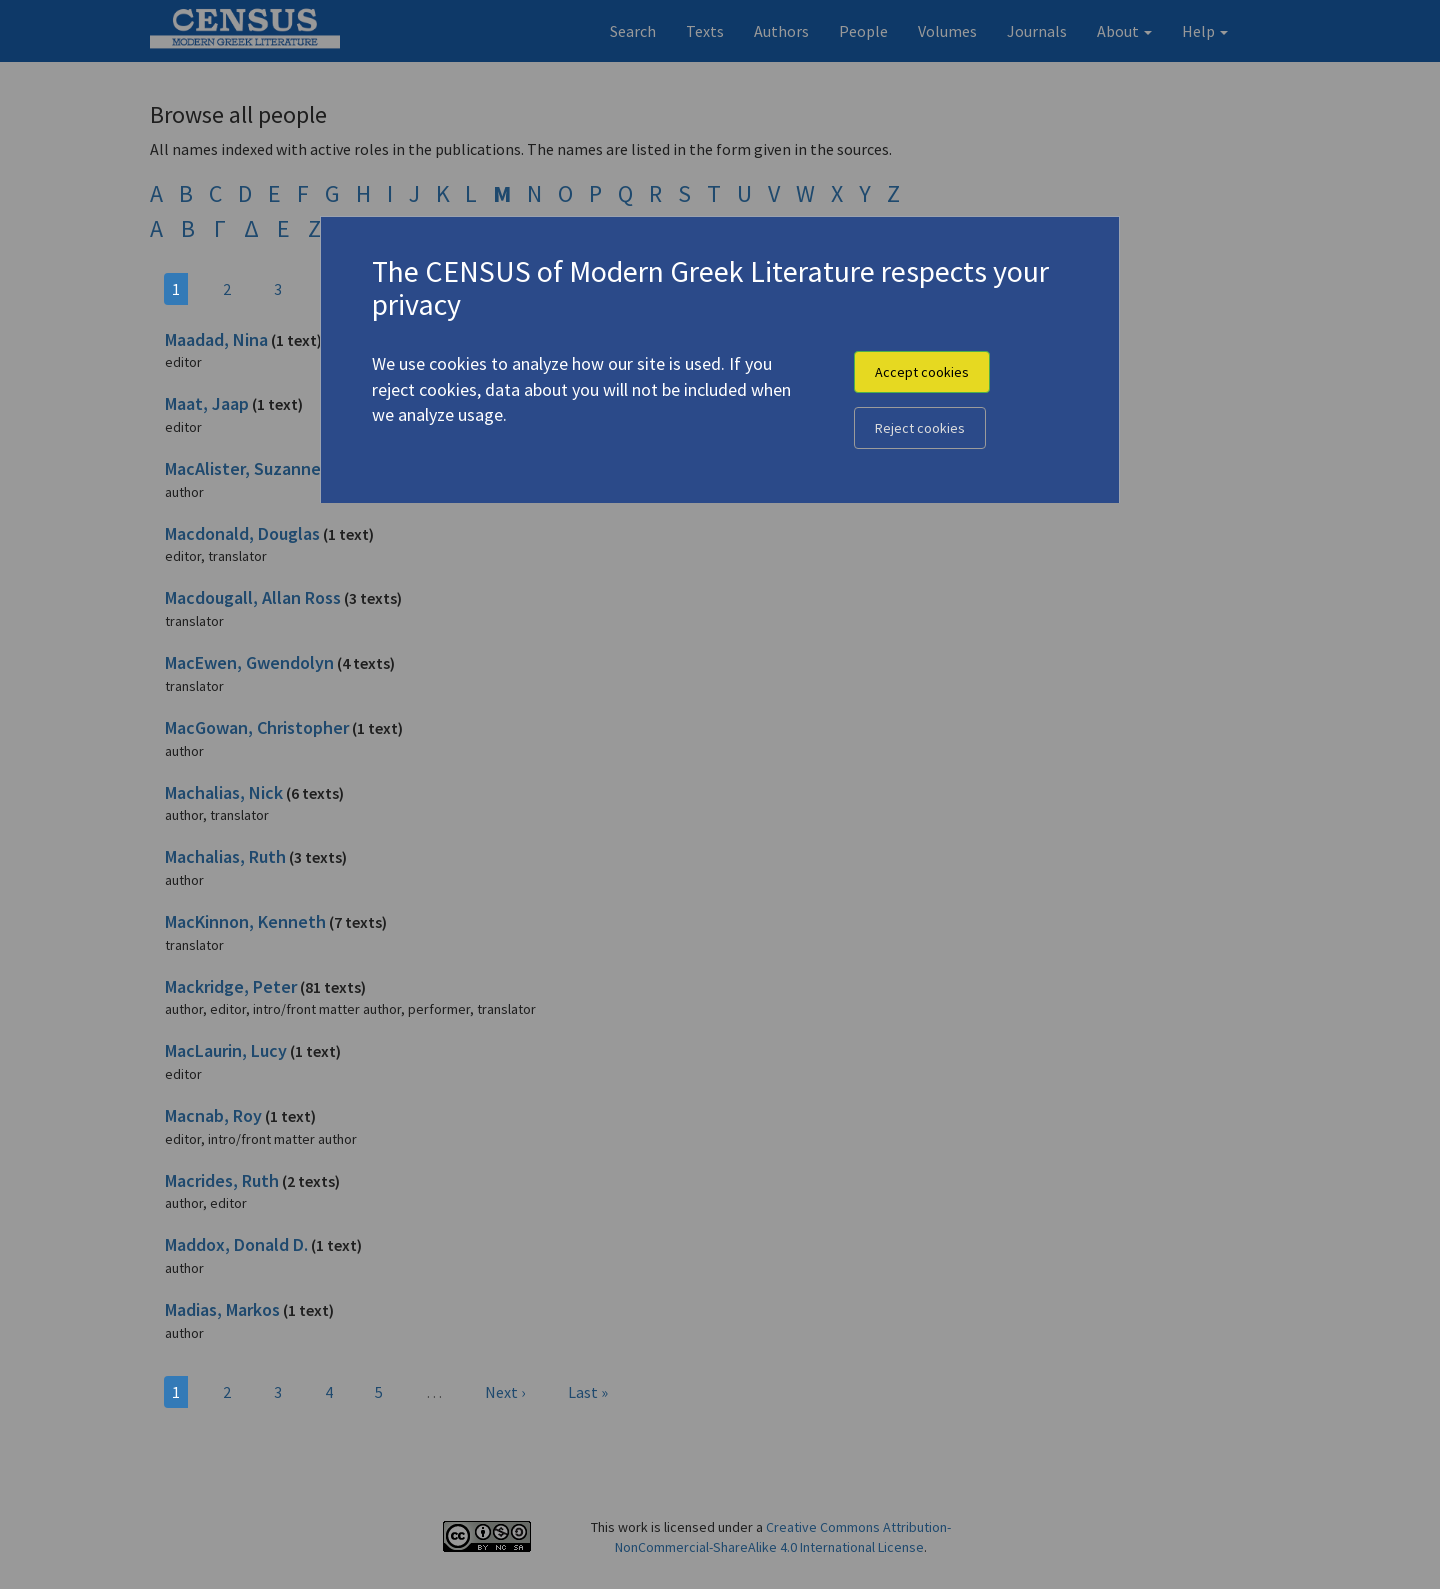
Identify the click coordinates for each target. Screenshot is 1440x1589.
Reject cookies (920, 428)
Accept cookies (922, 372)
